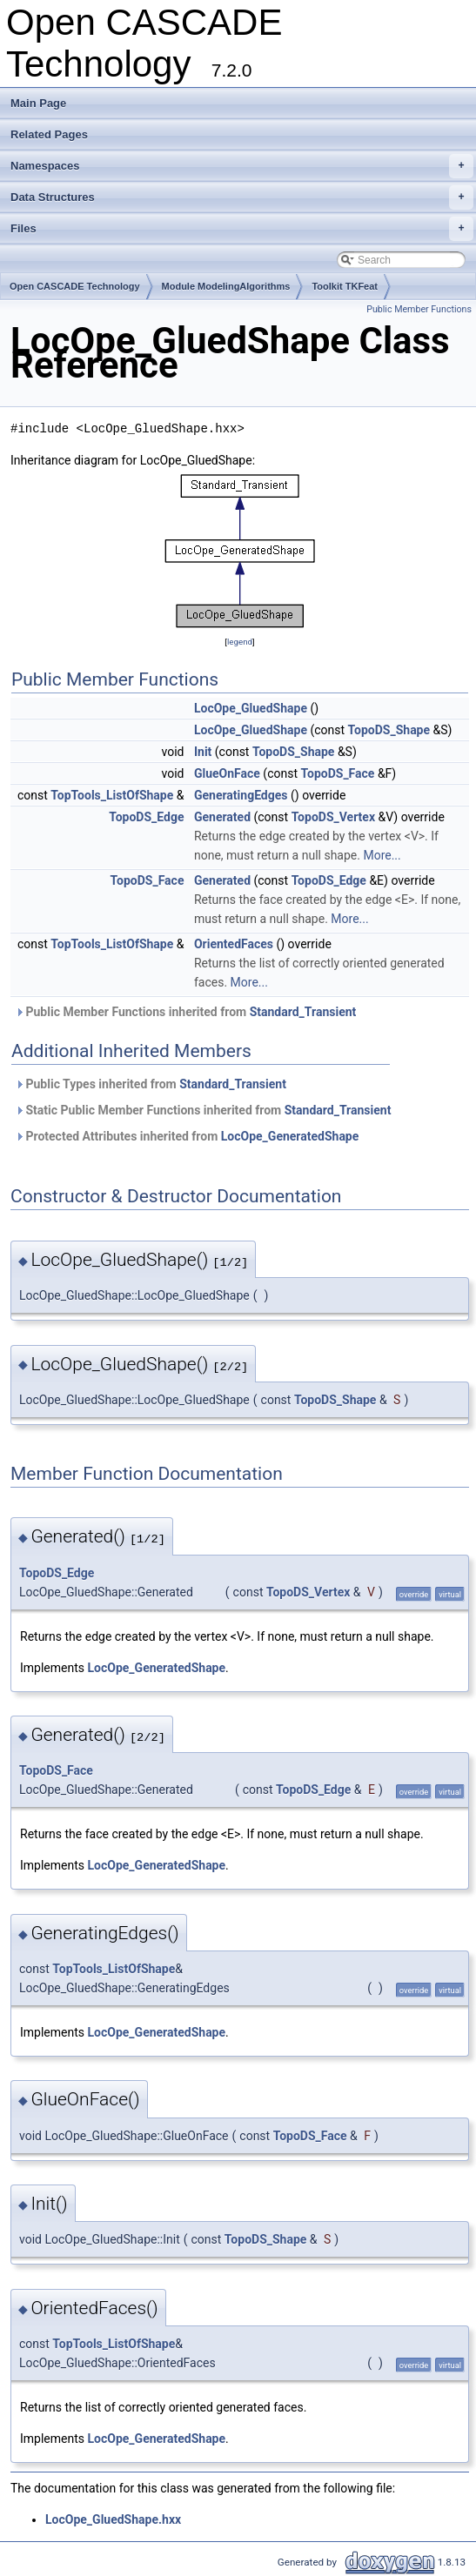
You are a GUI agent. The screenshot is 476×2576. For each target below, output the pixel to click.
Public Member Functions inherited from (185, 1012)
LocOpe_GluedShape (250, 708)
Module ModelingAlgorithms (226, 286)
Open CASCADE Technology (75, 286)
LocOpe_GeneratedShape (290, 1136)
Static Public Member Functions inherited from (203, 1110)
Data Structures (241, 197)
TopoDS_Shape (389, 730)
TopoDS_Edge (146, 817)
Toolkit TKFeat (345, 286)
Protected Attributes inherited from (187, 1136)
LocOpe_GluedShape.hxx (113, 2519)
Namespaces (241, 166)
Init (202, 752)
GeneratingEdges (241, 795)
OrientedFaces (233, 944)
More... (381, 855)
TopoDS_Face (337, 773)
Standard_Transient (303, 1012)
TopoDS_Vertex (333, 817)
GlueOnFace (227, 773)
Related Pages (49, 134)
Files (241, 229)
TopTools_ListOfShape (111, 795)
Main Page (38, 103)
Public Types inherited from (150, 1084)
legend (239, 641)
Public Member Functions (419, 309)
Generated (222, 817)
